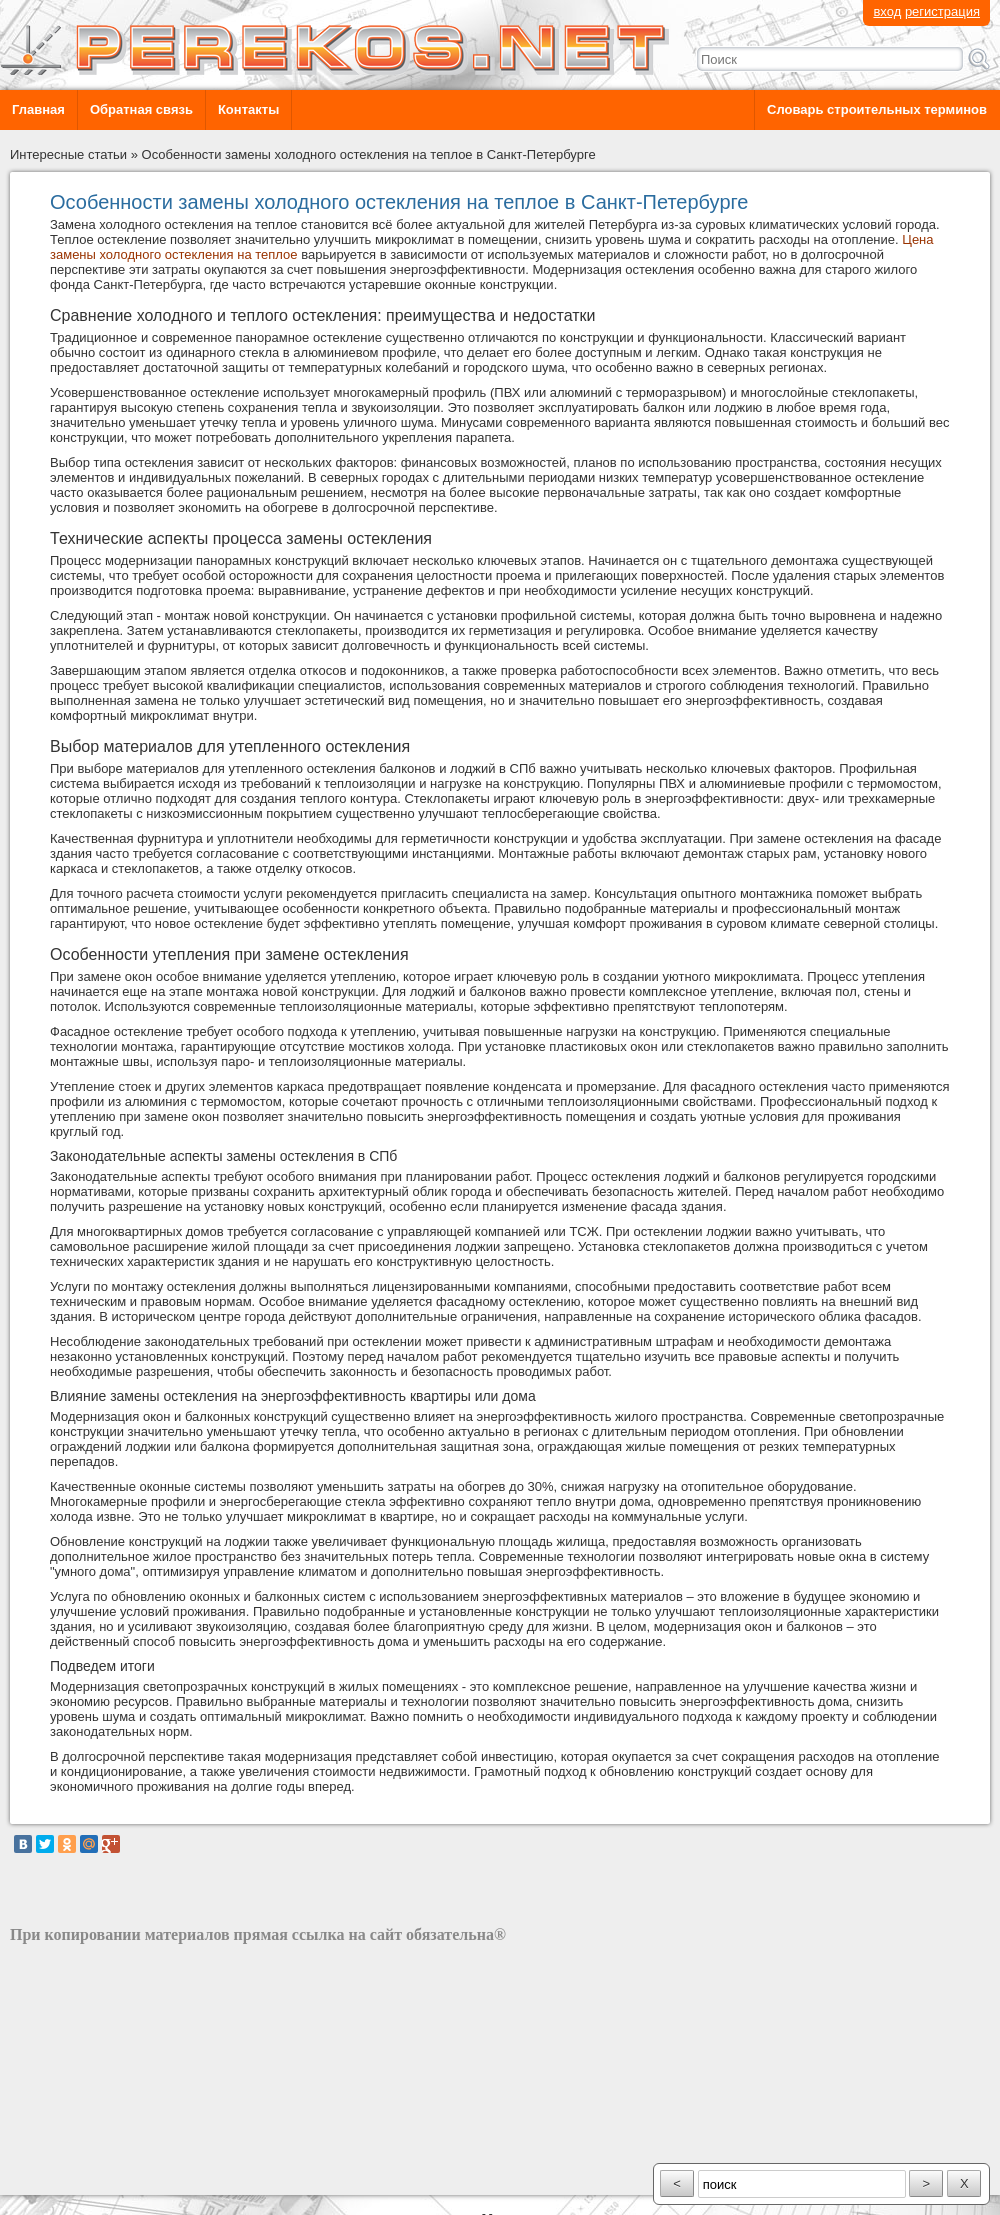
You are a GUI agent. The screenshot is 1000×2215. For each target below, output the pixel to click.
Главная (38, 109)
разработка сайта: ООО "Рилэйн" (110, 2177)
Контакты (248, 109)
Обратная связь (141, 109)
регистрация (942, 11)
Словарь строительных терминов (877, 109)
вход (887, 11)
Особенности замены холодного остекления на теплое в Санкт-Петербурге (369, 154)
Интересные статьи (68, 154)
